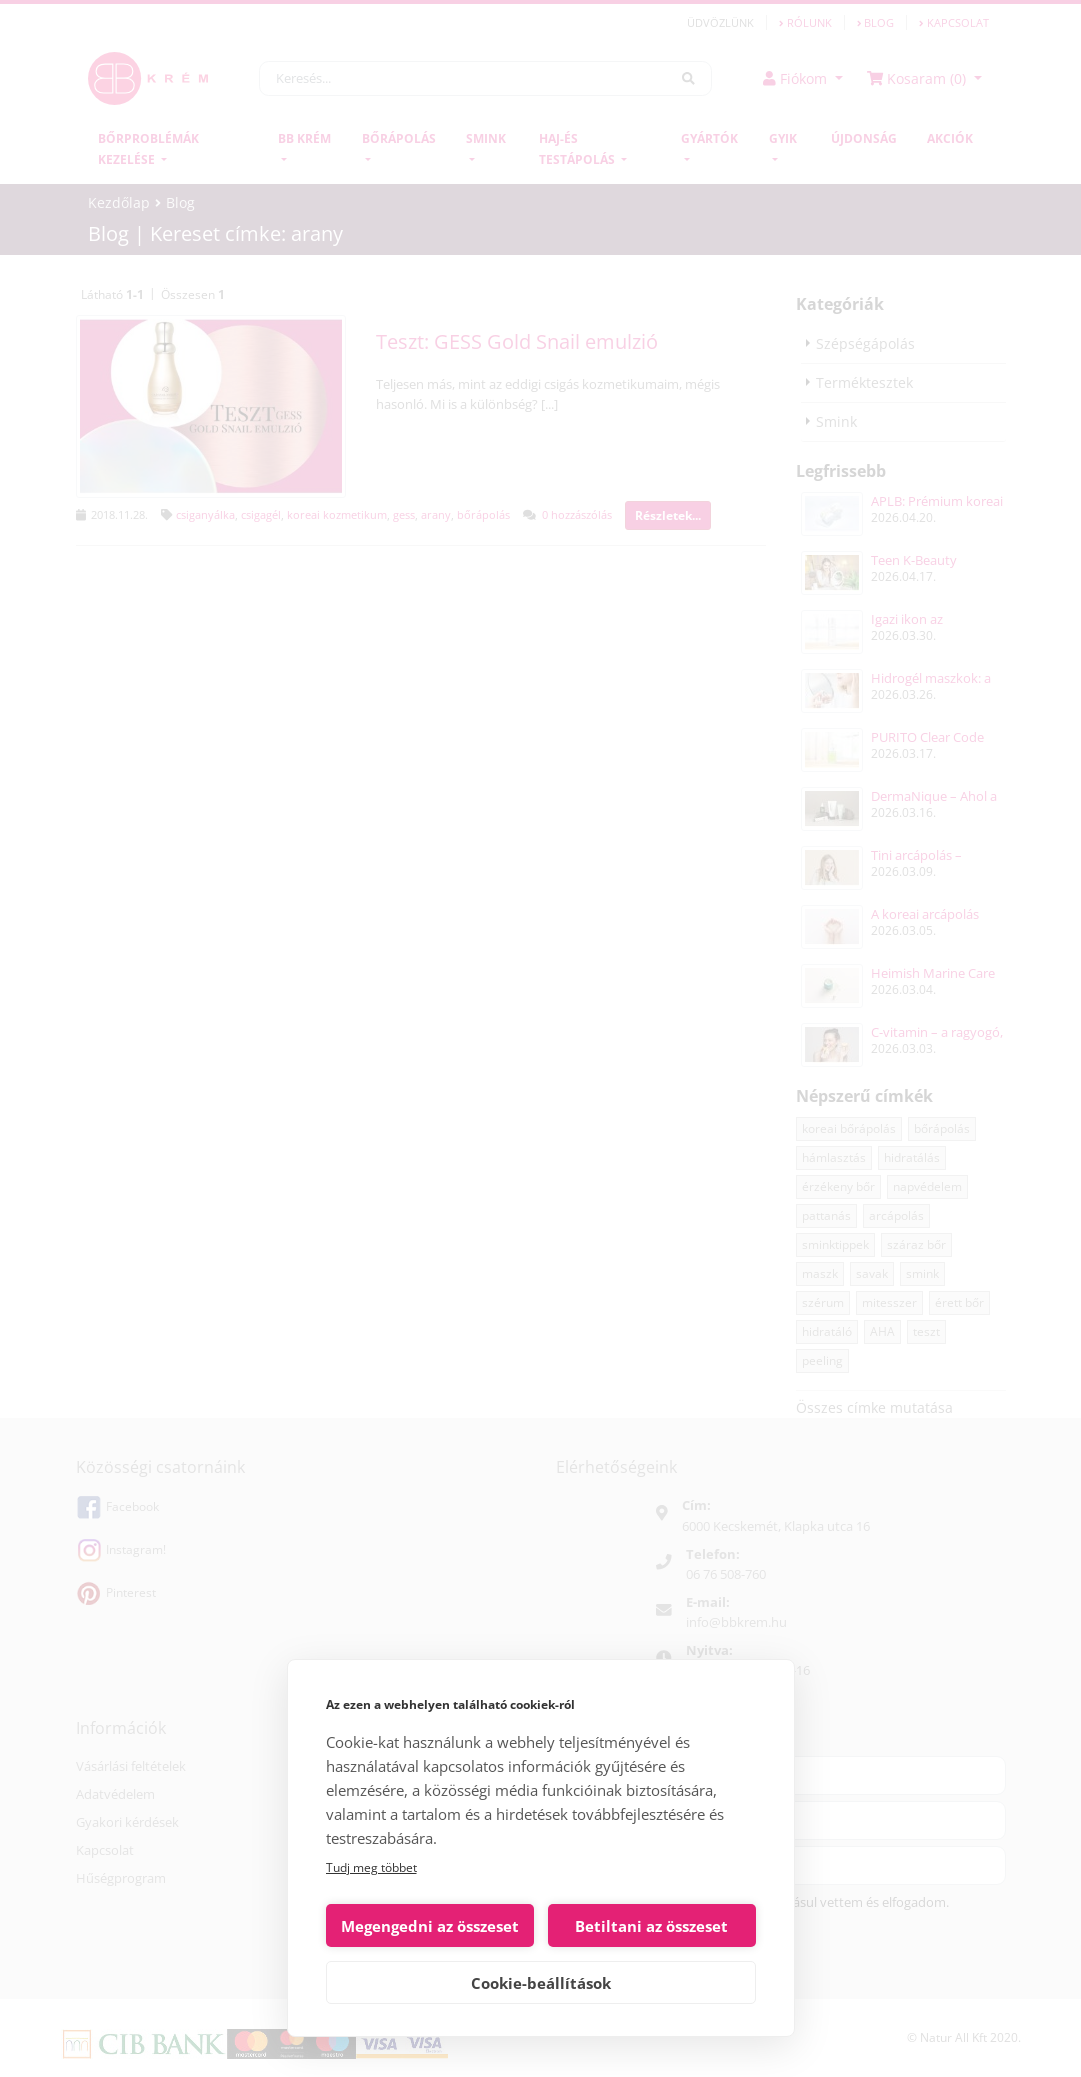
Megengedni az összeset (430, 1926)
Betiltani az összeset (651, 1926)
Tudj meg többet (371, 1867)
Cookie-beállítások (541, 1983)
